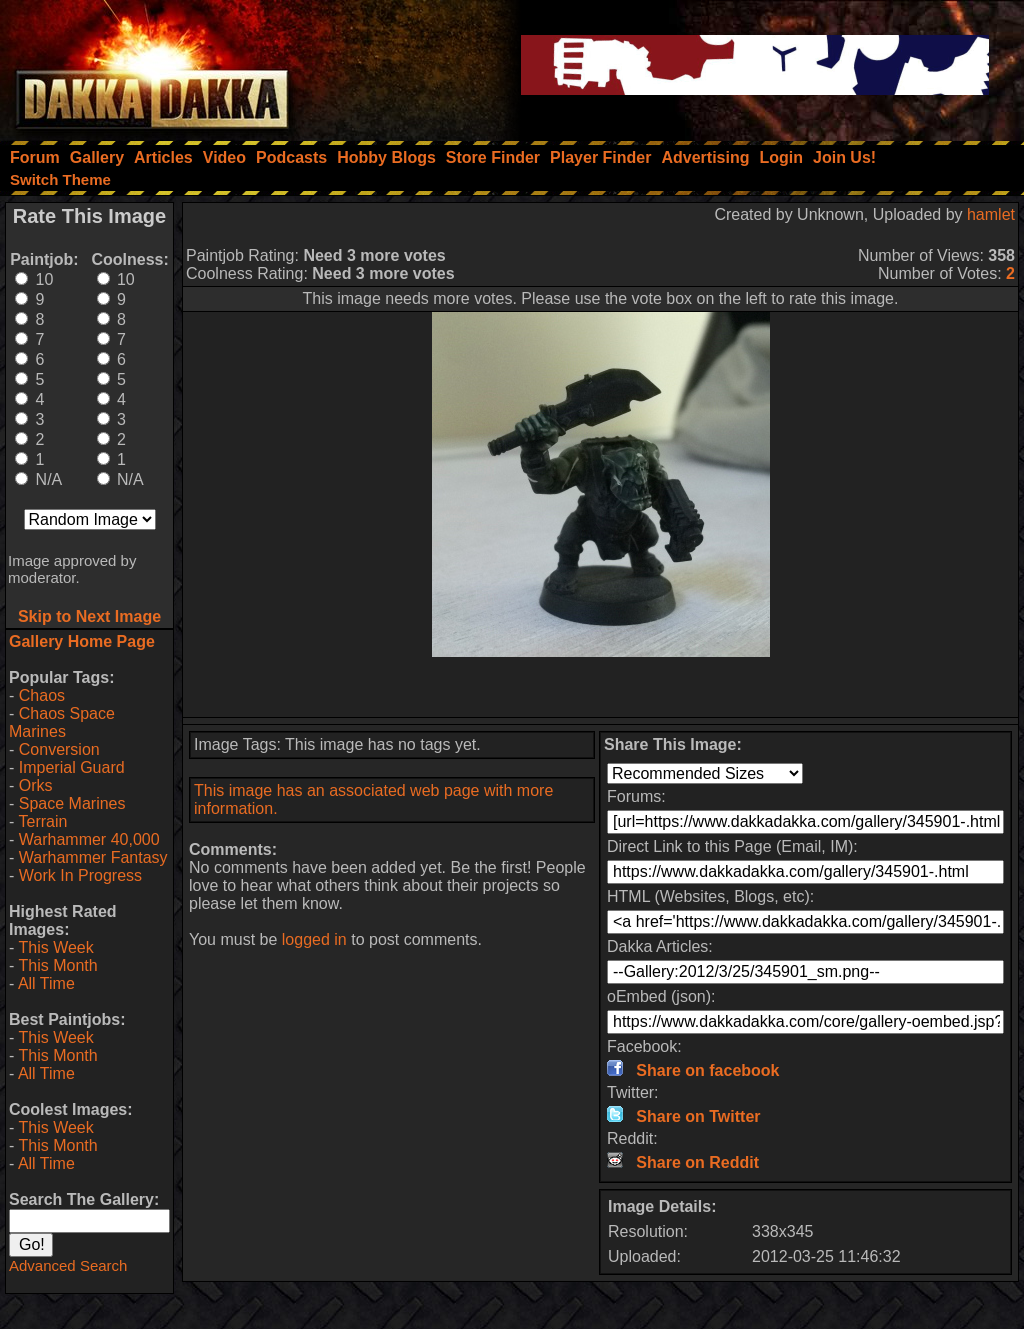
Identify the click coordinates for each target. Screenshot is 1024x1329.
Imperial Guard (72, 767)
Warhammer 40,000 (89, 839)
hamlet (991, 214)
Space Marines (72, 803)
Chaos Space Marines (62, 722)
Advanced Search (68, 1265)
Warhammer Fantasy (93, 857)
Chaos (42, 695)
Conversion (59, 749)
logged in (314, 939)
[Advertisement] (601, 687)
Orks (36, 785)
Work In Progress (80, 875)
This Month (57, 965)
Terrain (42, 821)
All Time (46, 983)
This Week (55, 947)
